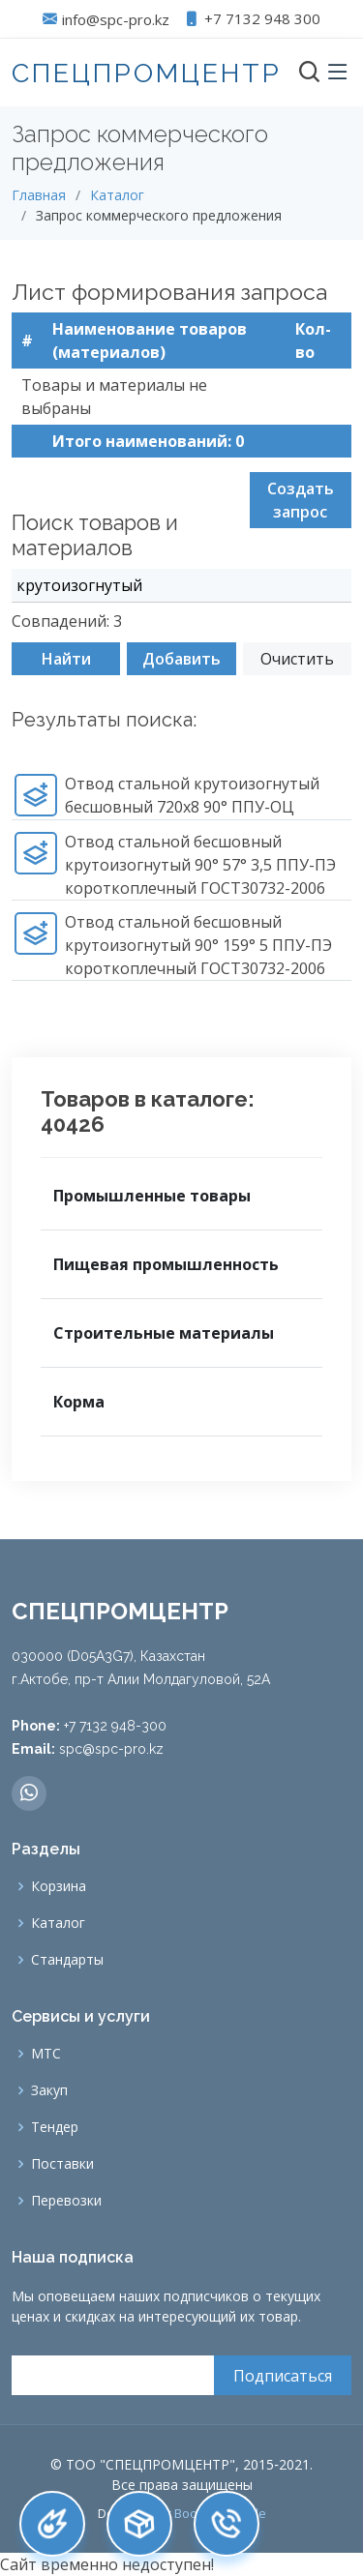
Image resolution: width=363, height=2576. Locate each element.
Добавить (181, 668)
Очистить (297, 668)
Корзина (58, 1886)
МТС (46, 2053)
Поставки (62, 2164)
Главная (39, 195)
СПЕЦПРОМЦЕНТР (147, 73)
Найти (66, 668)
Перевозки (66, 2200)
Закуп (49, 2090)
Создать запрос (300, 510)
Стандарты (67, 1960)
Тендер (54, 2127)
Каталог (117, 195)
